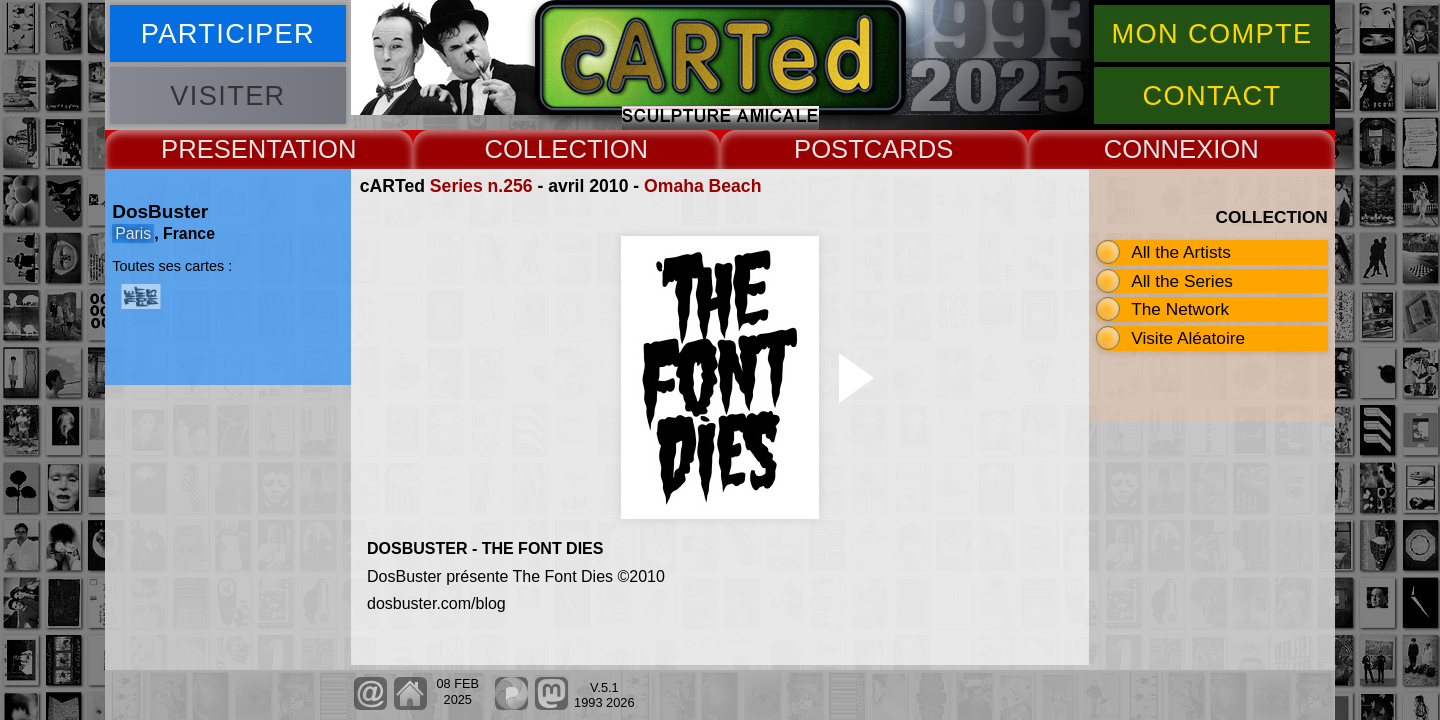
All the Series (1182, 281)
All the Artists (1181, 252)
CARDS (909, 149)
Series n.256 (481, 186)
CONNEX (1159, 149)
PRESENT (220, 149)
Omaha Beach (702, 186)
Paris (133, 233)
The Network (1180, 309)
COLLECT (543, 149)
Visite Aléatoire (1188, 338)
